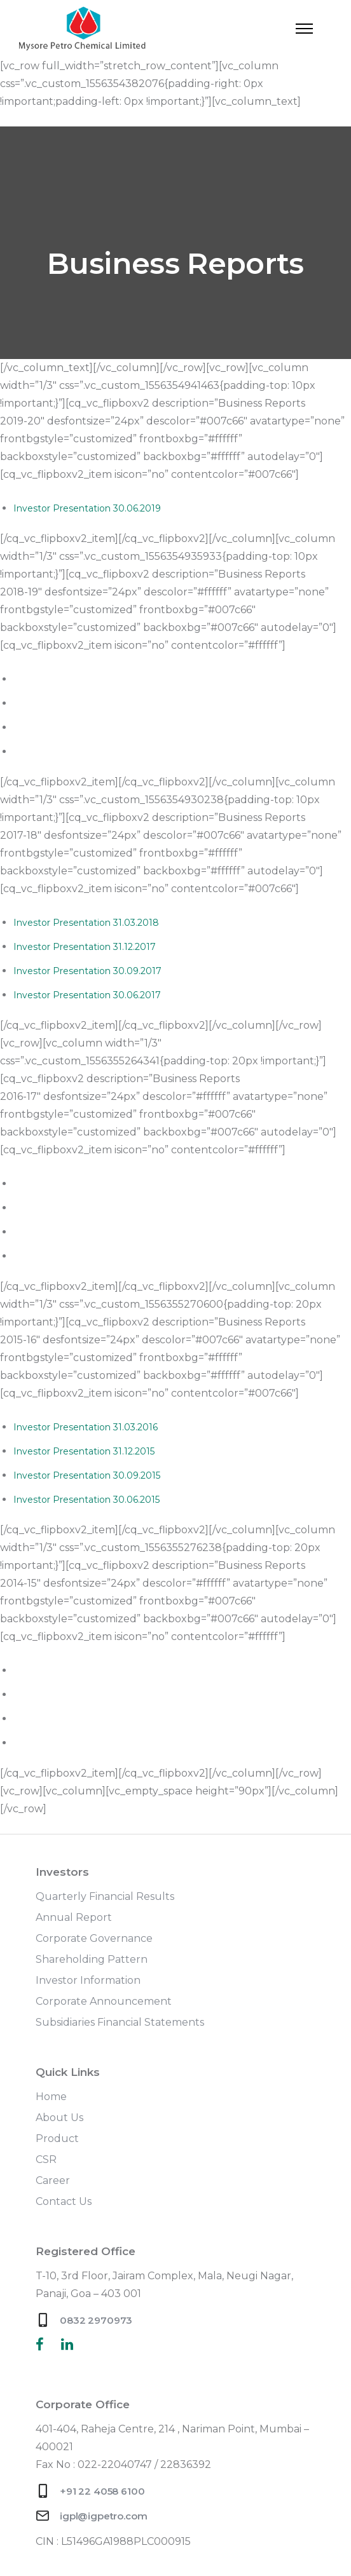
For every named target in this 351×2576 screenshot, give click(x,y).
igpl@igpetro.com (104, 2516)
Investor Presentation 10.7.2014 (83, 1743)
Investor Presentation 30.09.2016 (87, 1232)
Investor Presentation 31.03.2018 (86, 922)
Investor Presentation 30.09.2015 (86, 1475)
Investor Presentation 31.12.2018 (84, 703)
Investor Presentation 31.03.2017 (85, 1184)
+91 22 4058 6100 (102, 2491)
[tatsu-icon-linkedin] (67, 2344)
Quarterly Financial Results (105, 1896)
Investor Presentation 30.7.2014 (84, 1719)
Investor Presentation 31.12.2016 (84, 1208)
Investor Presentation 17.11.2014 (84, 1694)
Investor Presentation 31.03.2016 (85, 1427)
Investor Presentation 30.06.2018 (87, 751)
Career (53, 2180)
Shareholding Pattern (92, 1959)
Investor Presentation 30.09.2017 (87, 971)
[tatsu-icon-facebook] (44, 2344)
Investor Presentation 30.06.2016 (86, 1256)
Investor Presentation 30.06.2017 (87, 995)
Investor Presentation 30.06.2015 (86, 1499)
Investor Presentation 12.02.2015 (85, 1670)
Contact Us (64, 2201)
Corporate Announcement (104, 2001)
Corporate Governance (94, 1938)
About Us (59, 2118)
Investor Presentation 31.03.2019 (85, 679)
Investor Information (88, 1980)
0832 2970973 (96, 2320)
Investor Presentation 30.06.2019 (87, 508)
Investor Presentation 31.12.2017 (84, 946)
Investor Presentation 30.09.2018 (87, 727)
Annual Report (74, 1917)
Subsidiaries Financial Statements (120, 2022)
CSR (46, 2159)
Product (57, 2138)
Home (51, 2097)
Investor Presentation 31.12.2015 (84, 1451)
